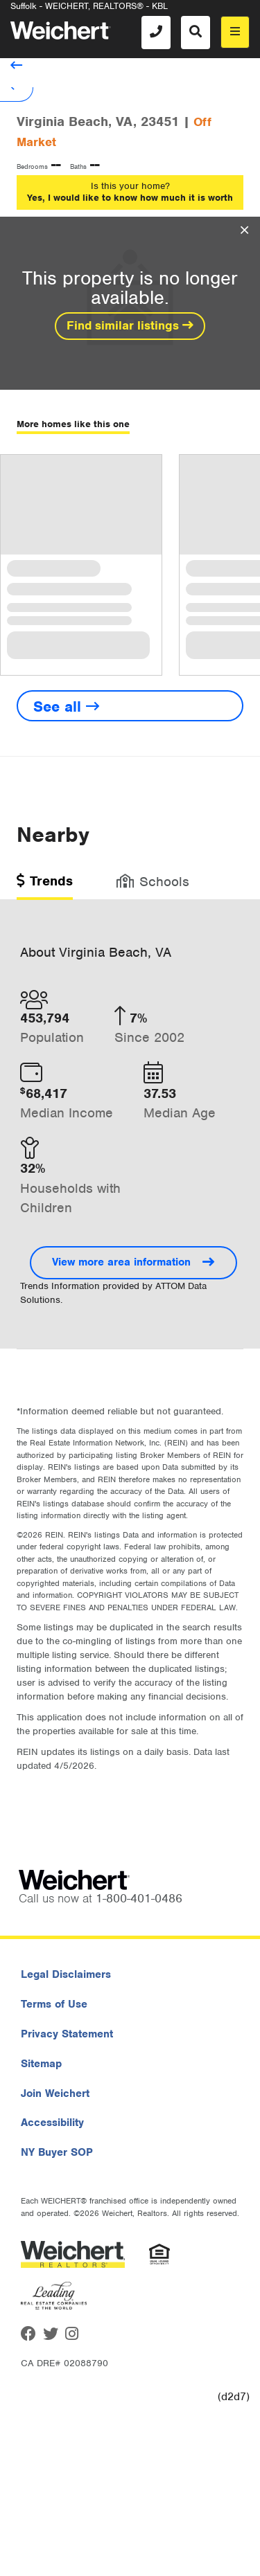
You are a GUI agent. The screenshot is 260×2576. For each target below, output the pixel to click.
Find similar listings (130, 325)
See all (66, 706)
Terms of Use (54, 2004)
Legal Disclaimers (66, 1974)
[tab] (45, 886)
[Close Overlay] (244, 230)
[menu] (235, 32)
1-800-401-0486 (139, 1898)
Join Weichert (55, 2093)
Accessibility (52, 2122)
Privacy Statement (67, 2034)
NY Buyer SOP (57, 2152)
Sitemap (41, 2064)
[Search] (195, 32)
